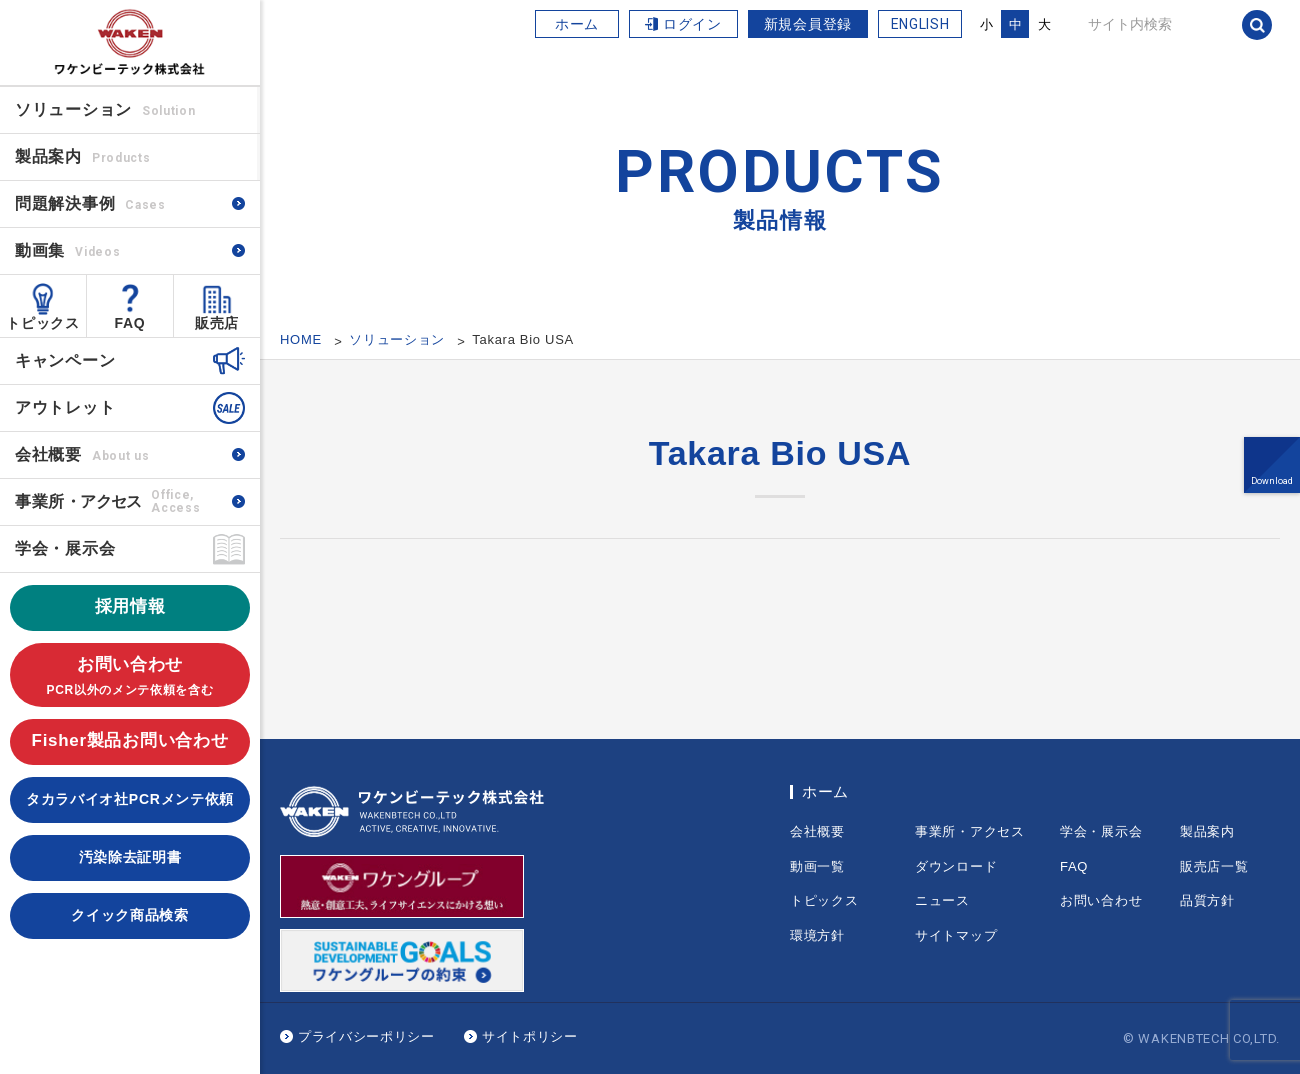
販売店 (217, 323)
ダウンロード (956, 866)
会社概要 (82, 454)
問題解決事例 (90, 203)
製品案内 (1207, 831)
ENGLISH (920, 24)
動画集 (67, 250)
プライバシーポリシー (366, 1036)
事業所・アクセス (970, 831)
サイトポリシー (530, 1036)
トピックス (43, 323)
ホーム (577, 24)
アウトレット (65, 407)
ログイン (692, 24)
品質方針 (1207, 900)
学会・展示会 (65, 548)
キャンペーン (65, 360)
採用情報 (130, 606)
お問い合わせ (130, 677)
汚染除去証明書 (130, 857)
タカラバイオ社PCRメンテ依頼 (130, 799)
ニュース (942, 900)
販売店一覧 (1214, 866)
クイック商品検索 (130, 915)
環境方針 (817, 935)
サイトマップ (956, 935)
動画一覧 (817, 866)
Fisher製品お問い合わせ (130, 740)
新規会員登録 (808, 24)
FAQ (130, 323)
